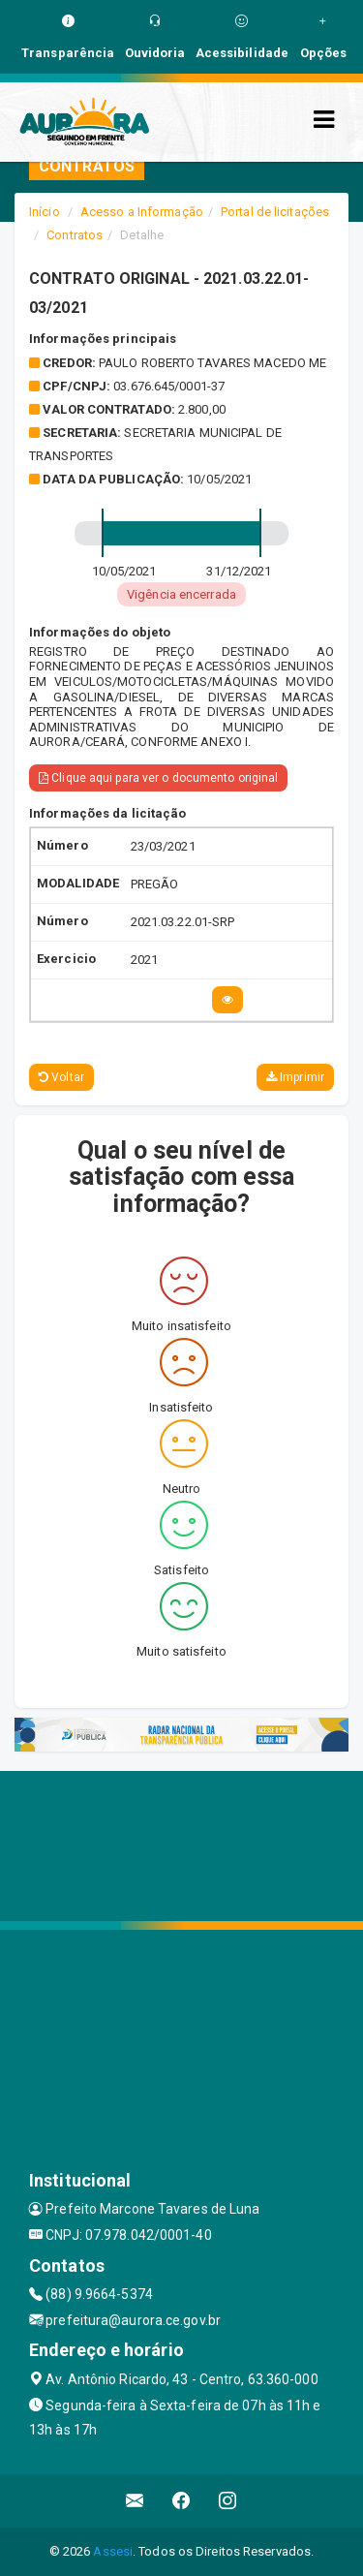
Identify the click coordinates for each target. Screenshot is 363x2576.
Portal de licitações (275, 211)
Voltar (61, 1077)
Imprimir (295, 1077)
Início (44, 211)
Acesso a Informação (141, 211)
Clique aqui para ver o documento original (158, 778)
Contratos (74, 235)
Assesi (113, 2551)
